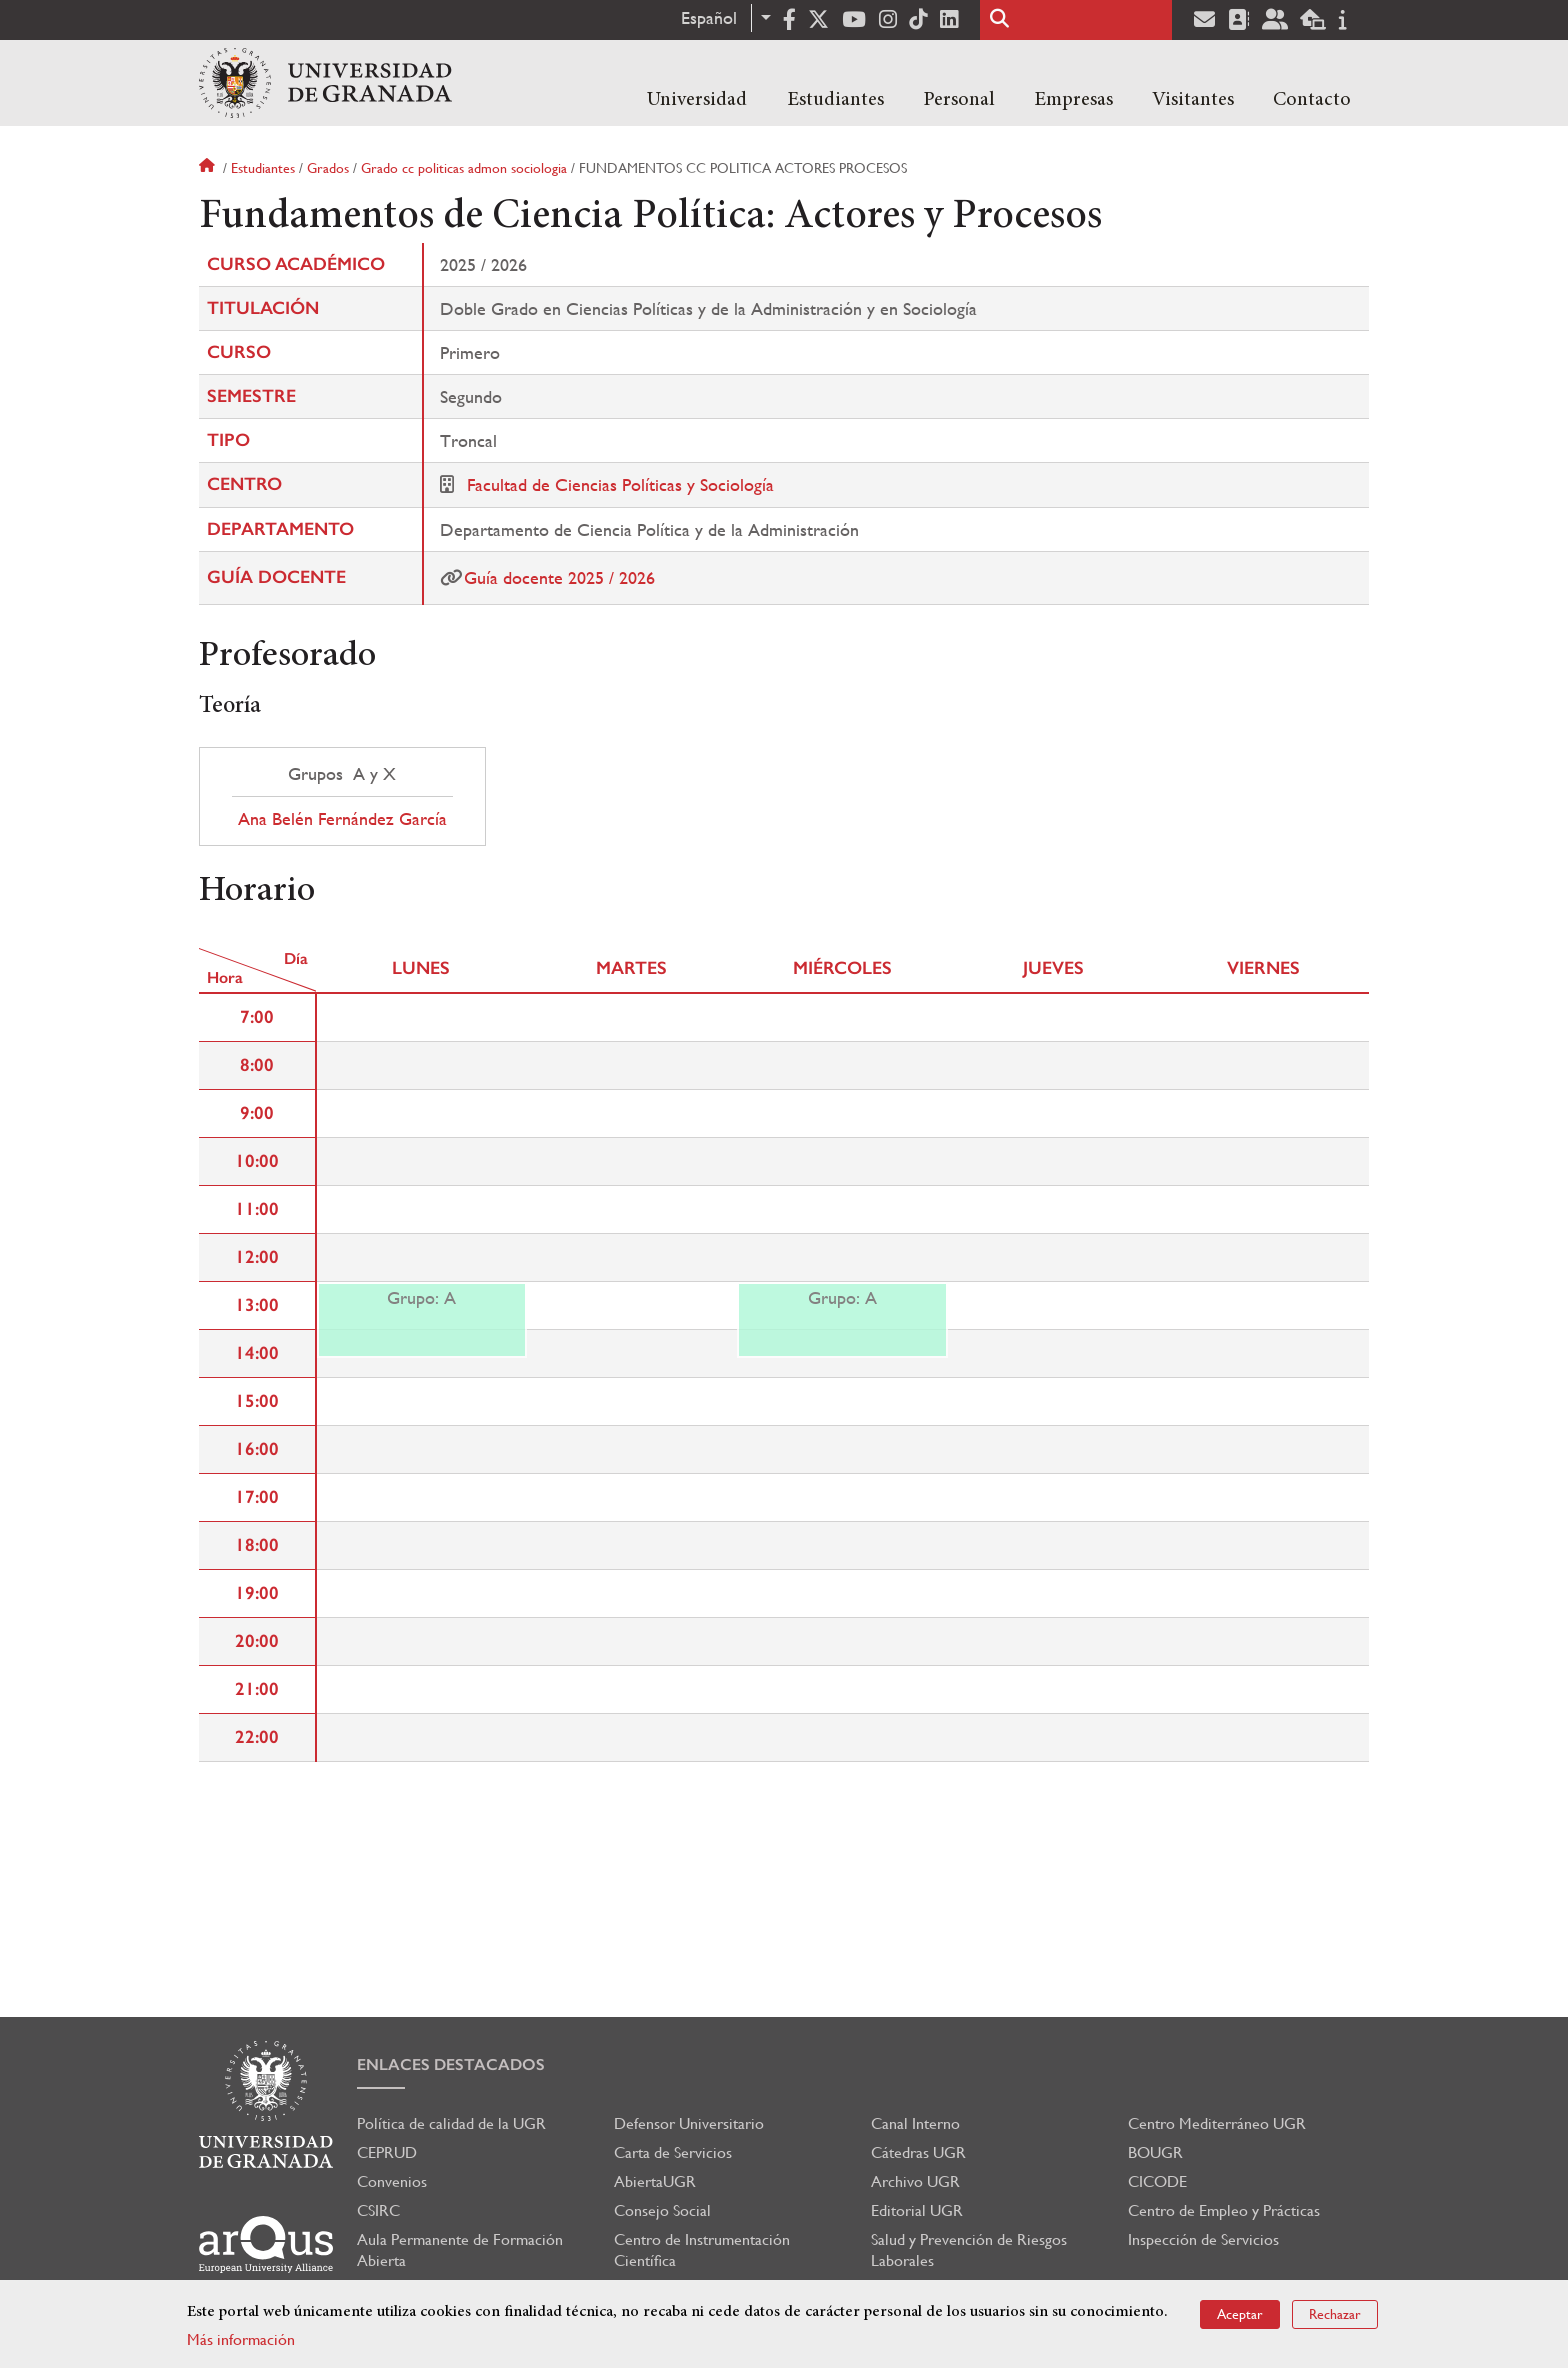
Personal (959, 100)
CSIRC (378, 2210)
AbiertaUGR (655, 2181)
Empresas (1073, 100)
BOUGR (1155, 2152)
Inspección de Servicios (1203, 2239)
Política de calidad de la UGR (451, 2123)
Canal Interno (915, 2123)
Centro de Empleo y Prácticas (1224, 2210)
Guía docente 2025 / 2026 (559, 577)
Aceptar (1240, 2314)
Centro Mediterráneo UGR (1217, 2123)
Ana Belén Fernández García (342, 819)
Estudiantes (835, 100)
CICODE (1157, 2181)
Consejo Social (662, 2210)
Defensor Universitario (689, 2123)
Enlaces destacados (451, 2064)
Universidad (697, 100)
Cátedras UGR (918, 2152)
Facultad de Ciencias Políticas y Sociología (620, 484)
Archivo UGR (915, 2181)
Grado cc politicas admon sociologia (464, 168)
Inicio (209, 168)
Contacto (1312, 100)
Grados (328, 168)
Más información (241, 2339)
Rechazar (1335, 2314)
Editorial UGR (917, 2210)
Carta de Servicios (673, 2152)
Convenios (392, 2181)
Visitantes (1193, 100)
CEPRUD (387, 2152)
